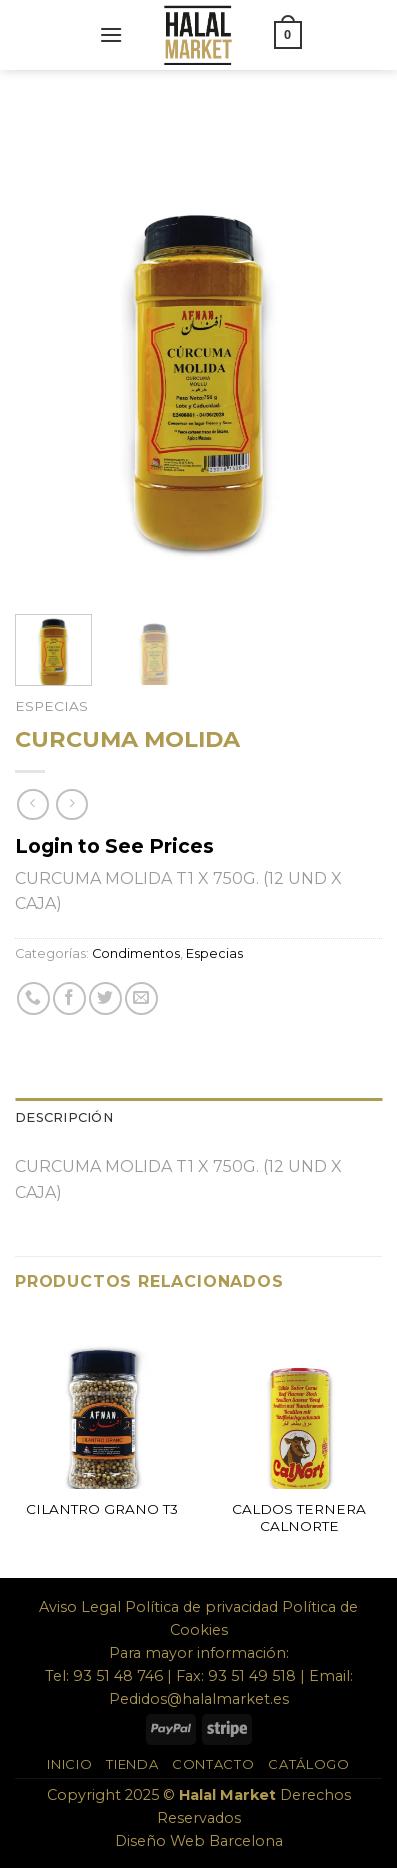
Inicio (69, 1764)
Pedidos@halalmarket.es (199, 1699)
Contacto (213, 1764)
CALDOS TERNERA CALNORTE (299, 1518)
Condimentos (136, 953)
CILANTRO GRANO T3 (102, 1509)
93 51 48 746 (118, 1676)
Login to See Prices (114, 846)
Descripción (64, 1117)
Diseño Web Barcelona (199, 1841)
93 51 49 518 (252, 1676)
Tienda (132, 1764)
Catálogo (308, 1764)
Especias (51, 706)
